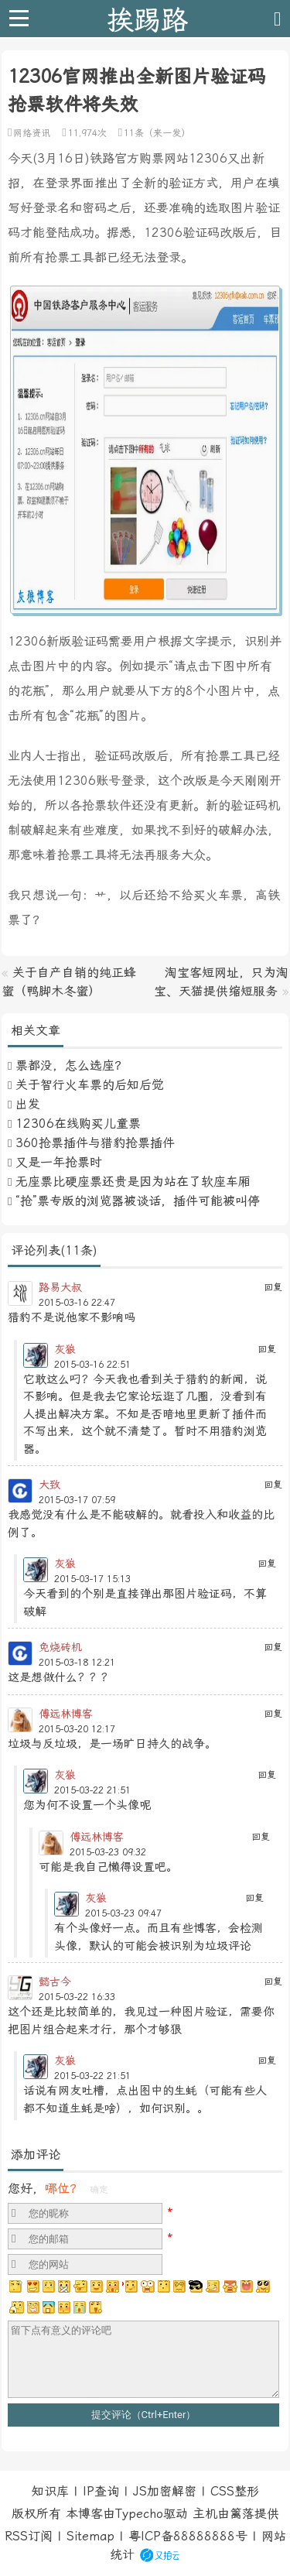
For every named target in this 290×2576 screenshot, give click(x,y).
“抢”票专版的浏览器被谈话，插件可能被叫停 (137, 1201)
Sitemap (90, 2536)
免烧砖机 (60, 1647)
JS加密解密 (164, 2491)
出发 (27, 1104)
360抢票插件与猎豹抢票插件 (95, 1143)
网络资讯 (31, 133)
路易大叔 (60, 1287)
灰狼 (65, 1349)
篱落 (242, 2513)
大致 (49, 1484)
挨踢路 (147, 18)
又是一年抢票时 (58, 1162)
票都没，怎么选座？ (71, 1065)
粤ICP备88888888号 (187, 2536)
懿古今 (55, 1981)
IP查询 (101, 2491)
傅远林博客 (66, 1714)
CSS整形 (234, 2491)
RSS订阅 (29, 2536)
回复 (273, 1287)
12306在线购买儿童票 (78, 1123)
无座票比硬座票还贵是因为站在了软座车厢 (133, 1181)
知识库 (50, 2491)
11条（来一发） (157, 133)
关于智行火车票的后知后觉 (89, 1084)
